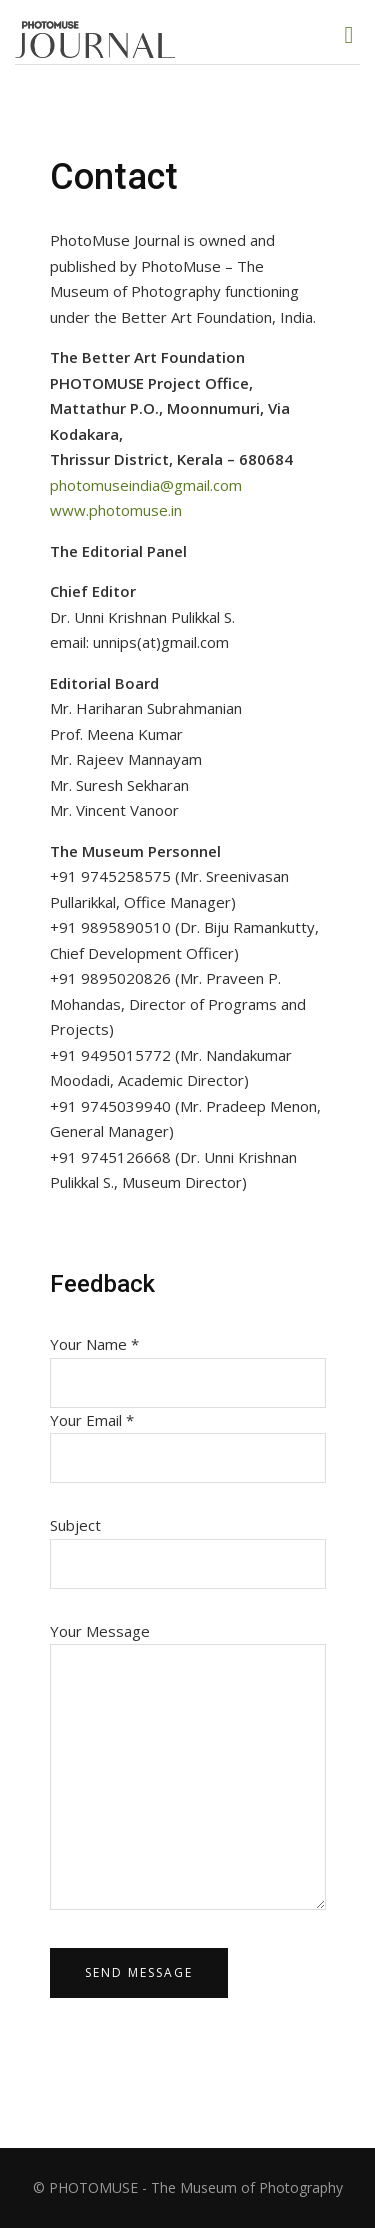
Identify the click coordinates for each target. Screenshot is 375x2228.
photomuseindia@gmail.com (146, 485)
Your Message (188, 1768)
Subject (188, 1544)
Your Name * (188, 1363)
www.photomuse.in (116, 510)
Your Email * (188, 1439)
